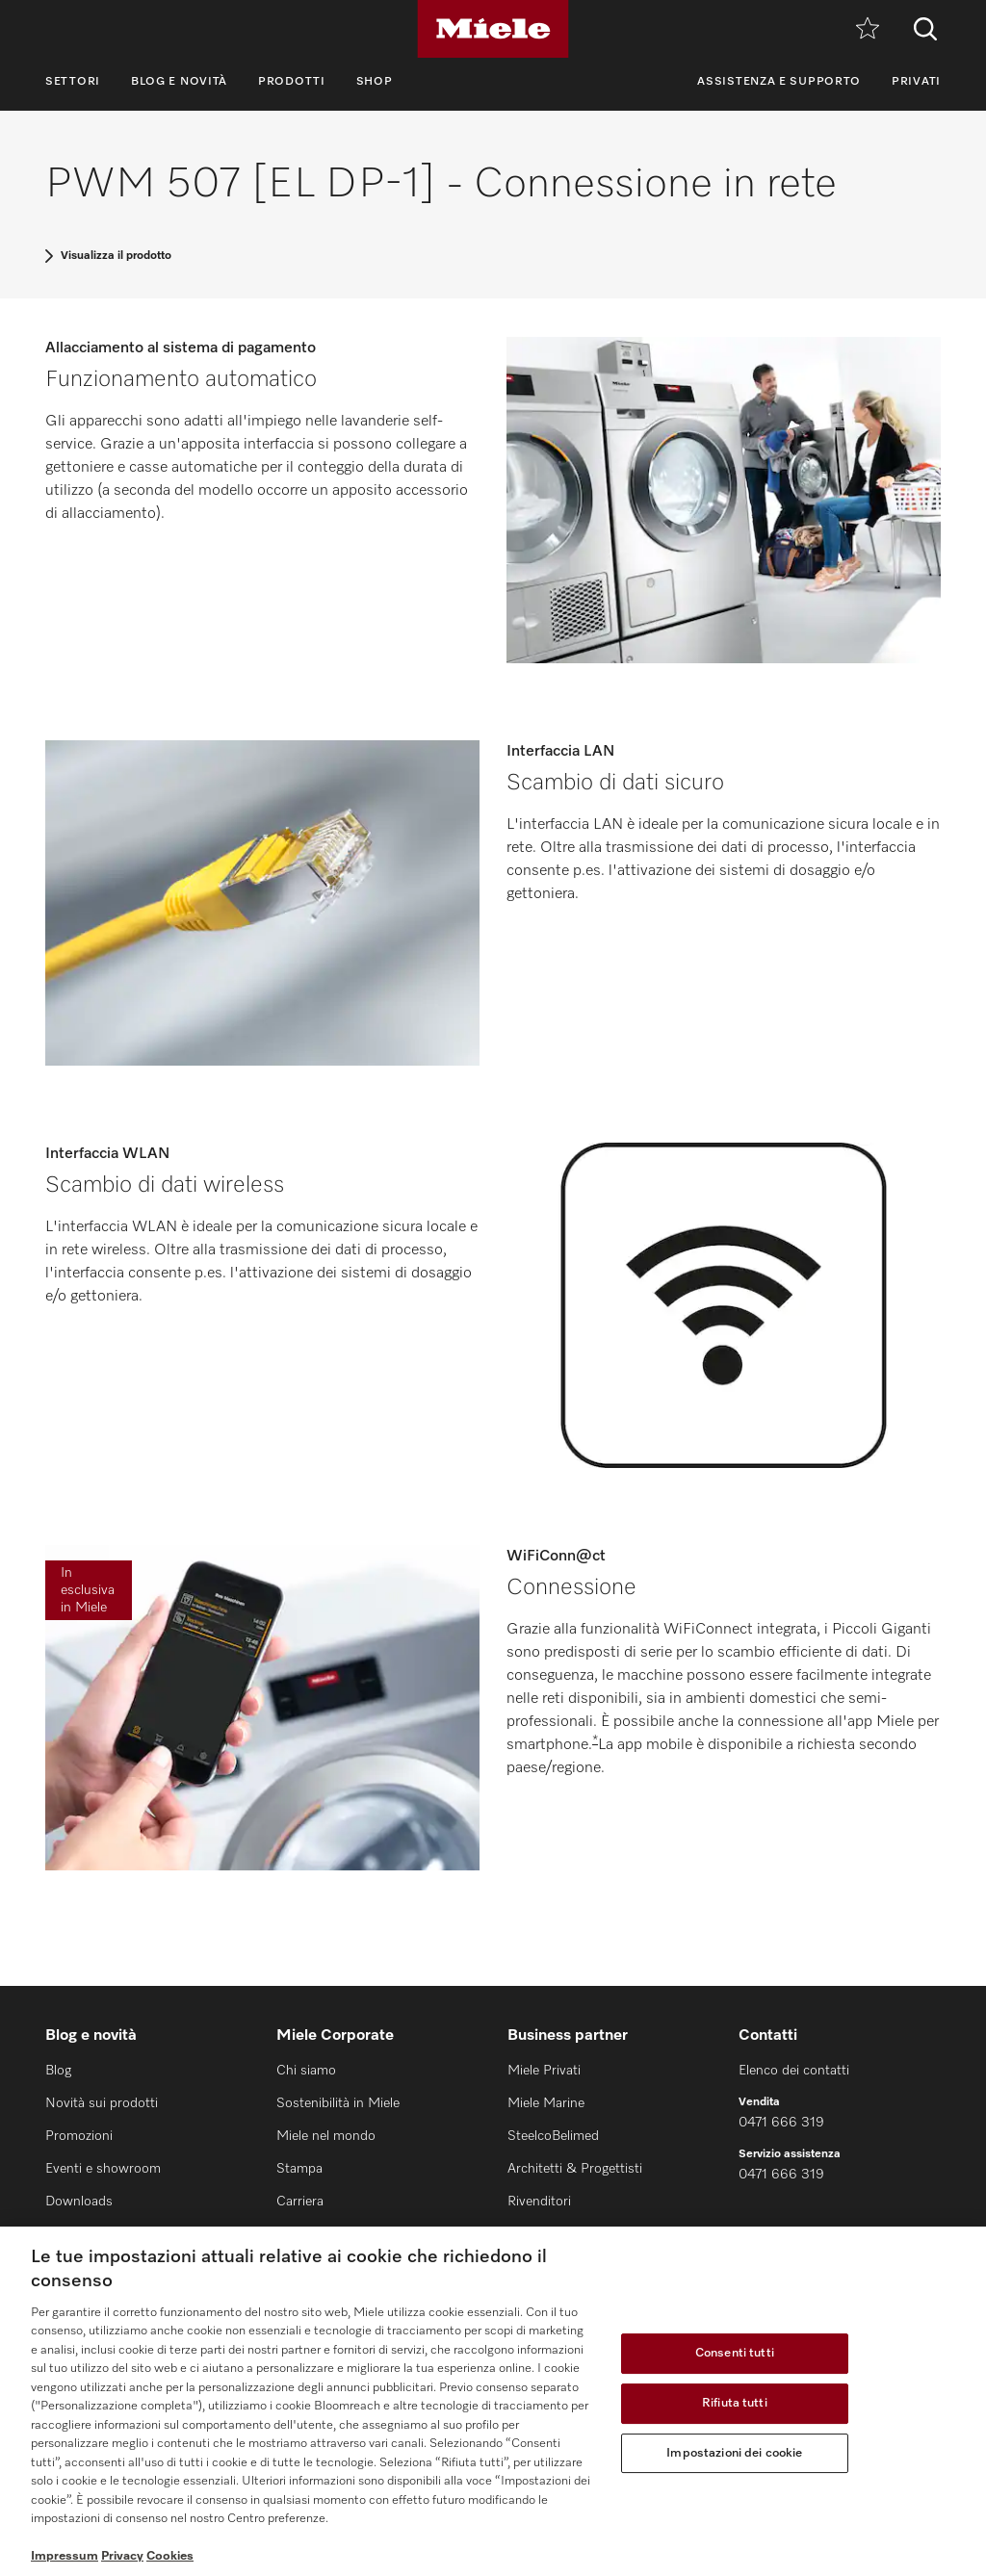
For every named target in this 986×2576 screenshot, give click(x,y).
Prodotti (291, 82)
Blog (58, 2070)
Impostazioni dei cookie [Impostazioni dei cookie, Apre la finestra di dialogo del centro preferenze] (734, 2453)
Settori (72, 82)
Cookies (170, 2556)
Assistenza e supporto (779, 82)
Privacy (122, 2556)
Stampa (299, 2169)
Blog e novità (179, 82)
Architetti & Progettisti (574, 2169)
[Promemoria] (867, 29)
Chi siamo (306, 2070)
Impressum (64, 2556)
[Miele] (493, 29)
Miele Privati (544, 2070)
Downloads (79, 2201)
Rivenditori (539, 2201)
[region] (493, 2401)
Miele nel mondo (326, 2136)
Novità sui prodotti (101, 2103)
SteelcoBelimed (553, 2136)
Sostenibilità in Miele (338, 2103)
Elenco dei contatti (794, 2070)
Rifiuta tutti (734, 2403)
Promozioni (79, 2136)
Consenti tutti (734, 2354)
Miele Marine (545, 2103)
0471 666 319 (781, 2122)
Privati (916, 82)
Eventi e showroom (103, 2169)
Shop (374, 82)
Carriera (300, 2201)
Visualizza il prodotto (116, 256)
